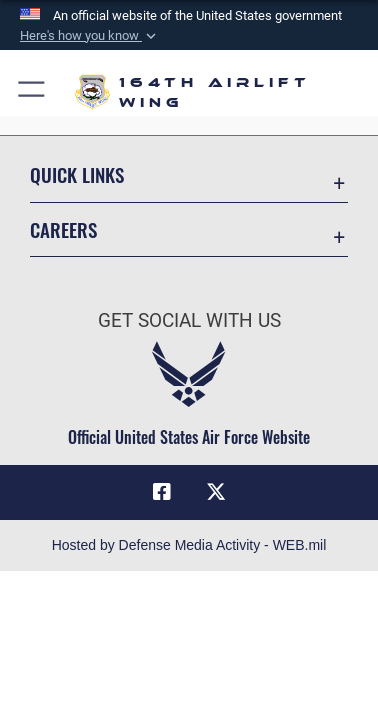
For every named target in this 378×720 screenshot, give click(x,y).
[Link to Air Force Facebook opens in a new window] (162, 492)
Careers (63, 229)
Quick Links (77, 174)
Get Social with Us (189, 320)
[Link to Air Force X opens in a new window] (216, 492)
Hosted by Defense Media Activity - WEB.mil (189, 545)
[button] (90, 36)
